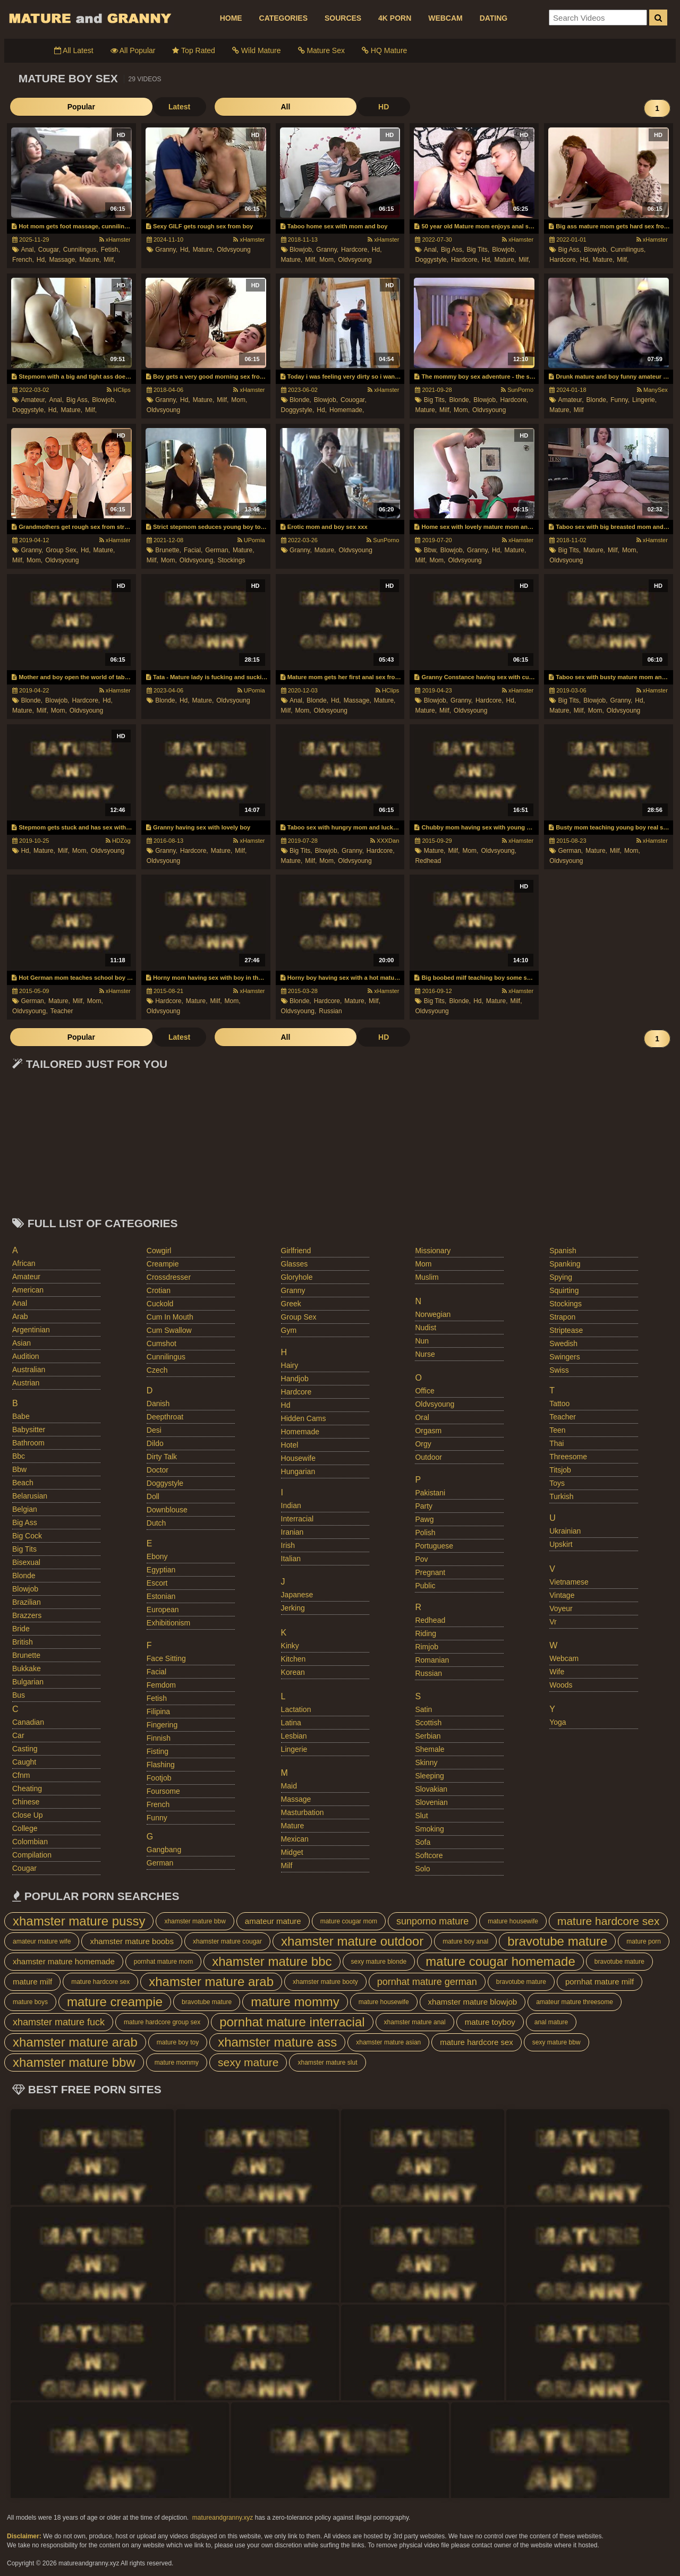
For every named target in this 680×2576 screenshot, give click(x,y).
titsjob (560, 1470)
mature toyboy (490, 2021)
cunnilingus (166, 1357)
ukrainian (565, 1531)
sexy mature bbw (556, 2042)
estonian (161, 1596)
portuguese (434, 1546)
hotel (290, 1445)
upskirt (561, 1544)
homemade (300, 1431)
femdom (161, 1685)
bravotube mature (557, 1941)
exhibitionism (168, 1623)
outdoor (428, 1457)
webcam (564, 1658)
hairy (290, 1365)
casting (24, 1748)
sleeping (429, 1775)
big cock (27, 1535)
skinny (426, 1762)
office (424, 1391)
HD (203, 106)
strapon (562, 1317)
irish (288, 1545)
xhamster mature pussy (79, 1921)
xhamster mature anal (415, 2022)
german (160, 1863)
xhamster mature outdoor (352, 1941)
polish (425, 1532)
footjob (159, 1778)
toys (557, 1483)
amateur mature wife (42, 1941)
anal (19, 1303)
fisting (157, 1751)
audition (25, 1356)
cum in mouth (170, 1317)
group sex (299, 1317)
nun (422, 1341)
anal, (28, 249)
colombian (30, 1841)
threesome (568, 1456)
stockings (231, 560)
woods (560, 1685)
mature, (90, 259)
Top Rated (193, 50)
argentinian (31, 1329)
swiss (559, 1370)
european (163, 1609)
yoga (557, 1722)
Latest (89, 106)
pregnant (430, 1572)
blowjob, (301, 249)
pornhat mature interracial (291, 2022)
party (423, 1506)
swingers (564, 1357)
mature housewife (513, 1921)
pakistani (430, 1492)
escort (157, 1583)
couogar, (354, 400)
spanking (564, 1264)
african (24, 1263)
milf (579, 410)
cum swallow (169, 1330)
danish (158, 1403)
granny (293, 1290)
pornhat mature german (427, 1981)
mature (292, 1825)
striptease (566, 1330)
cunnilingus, (80, 249)
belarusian (29, 1496)
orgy (423, 1444)
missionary (432, 1250)
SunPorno (517, 390)
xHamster (115, 239)
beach (22, 1482)
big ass (24, 1522)
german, (217, 550)
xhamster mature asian (388, 2042)
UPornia (251, 540)
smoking (429, 1829)
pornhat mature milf (599, 1981)
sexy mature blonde (379, 1961)
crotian (159, 1290)
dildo (155, 1443)
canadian (28, 1722)
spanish (562, 1250)
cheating (27, 1788)
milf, (109, 259)
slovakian (431, 1789)
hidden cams (303, 1418)
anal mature (551, 2022)
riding (425, 1633)
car (18, 1735)
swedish (563, 1343)
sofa (422, 1842)
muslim (426, 1277)
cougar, (49, 249)
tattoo (559, 1403)
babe (21, 1416)
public (425, 1585)
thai (556, 1443)
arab (20, 1316)
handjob (295, 1378)
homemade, (346, 410)
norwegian (432, 1314)
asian (21, 1343)
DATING (494, 18)
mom (423, 1264)
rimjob (426, 1646)
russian (330, 1011)
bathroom (28, 1443)
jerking (293, 1608)
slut (421, 1815)
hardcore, (355, 249)
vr (552, 1622)
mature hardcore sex (608, 1921)
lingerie (294, 1749)
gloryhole (297, 1277)
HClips (118, 390)
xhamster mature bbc (272, 1961)
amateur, (33, 400)
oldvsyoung (233, 249)
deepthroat (165, 1417)
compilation (32, 1855)
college (24, 1828)
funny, (620, 400)
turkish (561, 1496)
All (150, 106)
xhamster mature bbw (194, 1921)
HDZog (118, 840)
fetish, (110, 249)
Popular (36, 106)
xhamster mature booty (325, 1982)
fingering (162, 1725)
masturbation (302, 1812)
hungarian (298, 1471)
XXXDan (384, 840)
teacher (61, 1011)
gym (289, 1330)
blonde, (300, 400)
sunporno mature (432, 1921)
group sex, (62, 550)
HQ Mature (384, 50)
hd (286, 1405)
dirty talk (162, 1456)
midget (292, 1852)
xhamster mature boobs (132, 1941)
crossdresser (169, 1277)
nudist (425, 1327)
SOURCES (343, 18)
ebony (157, 1556)
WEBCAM (445, 18)
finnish (159, 1738)
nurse (425, 1354)
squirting (564, 1290)
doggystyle (165, 1483)
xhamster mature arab (211, 1981)
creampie (163, 1264)
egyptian (161, 1569)
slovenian (431, 1802)
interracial (297, 1518)
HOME (231, 18)
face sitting (166, 1658)
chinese (25, 1802)
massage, (62, 259)
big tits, (477, 249)
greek (291, 1303)
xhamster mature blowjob (472, 2001)
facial (156, 1671)
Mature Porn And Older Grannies (89, 18)
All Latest (74, 50)
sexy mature (248, 2062)
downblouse (167, 1509)
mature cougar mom (348, 1921)
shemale (429, 1749)
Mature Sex (321, 50)
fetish (157, 1698)
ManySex (652, 390)
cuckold (160, 1303)
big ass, (452, 249)
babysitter (28, 1429)
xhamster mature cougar (227, 1941)
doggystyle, (431, 259)
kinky (290, 1645)
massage (296, 1799)
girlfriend (296, 1250)
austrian (25, 1383)
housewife (298, 1458)
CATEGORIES (283, 18)
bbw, (431, 550)
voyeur (561, 1608)
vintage (561, 1595)
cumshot (161, 1343)
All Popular (133, 50)
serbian (427, 1736)
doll (153, 1496)
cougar (24, 1868)
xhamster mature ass (277, 2042)
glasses (294, 1264)
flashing (161, 1764)
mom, (327, 259)
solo (422, 1868)
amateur (26, 1276)
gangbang (164, 1849)
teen (557, 1430)
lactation (296, 1709)
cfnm (21, 1775)
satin (423, 1709)
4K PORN (394, 18)
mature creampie (115, 2002)
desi (154, 1430)
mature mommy (295, 2002)
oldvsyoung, (197, 560)
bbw (19, 1469)
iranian (292, 1532)
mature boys (30, 2002)
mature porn (643, 1941)
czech (157, 1370)
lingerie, (644, 400)
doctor (157, 1470)
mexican (295, 1839)
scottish (428, 1722)
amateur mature (273, 1920)
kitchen (293, 1659)
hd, (42, 259)
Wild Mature (256, 50)
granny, (166, 249)
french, (23, 259)
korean (293, 1672)
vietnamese (569, 1582)
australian (28, 1369)
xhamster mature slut (327, 2062)
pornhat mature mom (163, 1961)
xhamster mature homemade (64, 1961)
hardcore (296, 1392)
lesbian (294, 1736)
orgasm (428, 1430)
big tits (24, 1549)
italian (291, 1558)
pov (421, 1559)
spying (560, 1277)
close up (27, 1815)
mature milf (32, 1981)
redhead (428, 861)
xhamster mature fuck (59, 2022)
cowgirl (159, 1250)
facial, (193, 550)
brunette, (168, 550)
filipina (158, 1711)
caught (24, 1762)
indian (291, 1505)
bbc (18, 1456)
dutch (156, 1523)
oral (422, 1417)
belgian (24, 1509)
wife (556, 1671)
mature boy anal (465, 1941)
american (28, 1290)
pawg (424, 1519)
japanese (297, 1594)
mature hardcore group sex (162, 2022)
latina (291, 1722)
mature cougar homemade (500, 1961)
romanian (432, 1660)
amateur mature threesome (574, 2002)
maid (289, 1786)
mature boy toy (178, 2042)
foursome (163, 1791)
